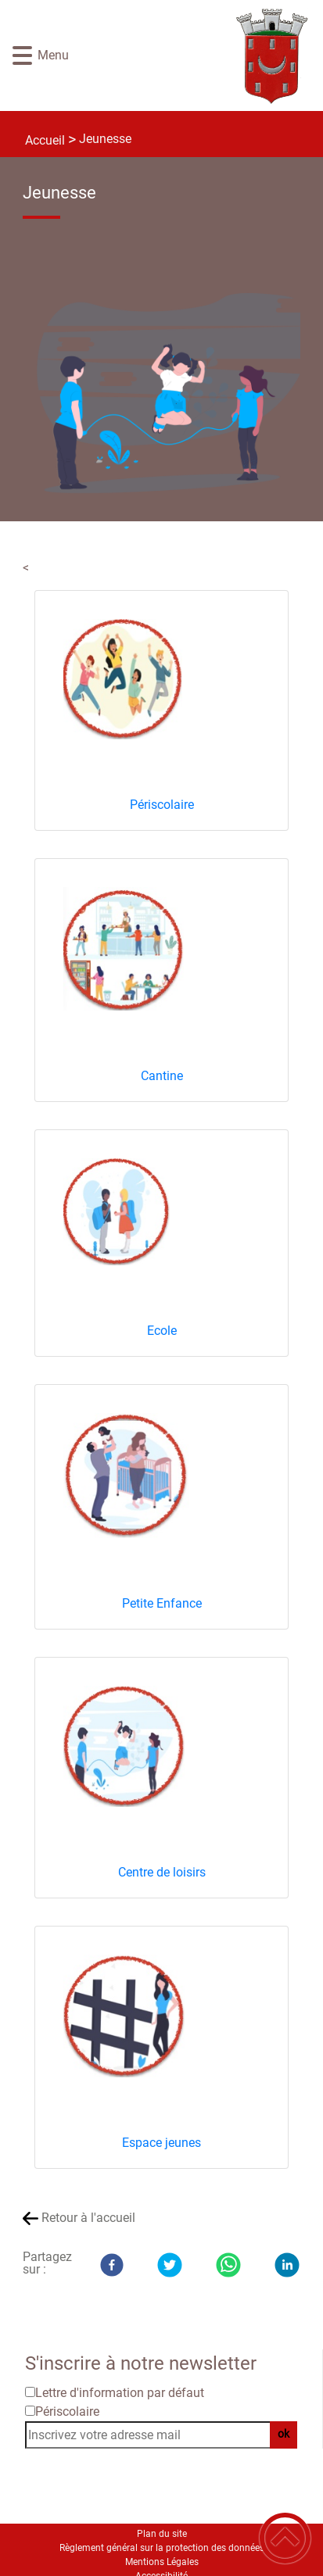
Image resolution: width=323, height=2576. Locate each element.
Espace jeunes (161, 2142)
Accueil (45, 140)
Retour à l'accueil (88, 2217)
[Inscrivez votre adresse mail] (154, 2435)
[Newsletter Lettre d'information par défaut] (30, 2392)
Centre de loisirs (162, 1872)
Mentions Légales (162, 2561)
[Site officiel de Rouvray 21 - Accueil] (186, 55)
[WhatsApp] (228, 2264)
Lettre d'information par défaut (119, 2392)
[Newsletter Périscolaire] (30, 2411)
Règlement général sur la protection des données (161, 2547)
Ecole (162, 1330)
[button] (22, 56)
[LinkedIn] (287, 2264)
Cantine (162, 1075)
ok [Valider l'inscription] (283, 2434)
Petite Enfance (162, 1603)
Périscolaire (162, 804)
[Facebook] (112, 2265)
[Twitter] (169, 2264)
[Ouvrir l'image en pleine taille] (174, 395)
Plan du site (162, 2533)
